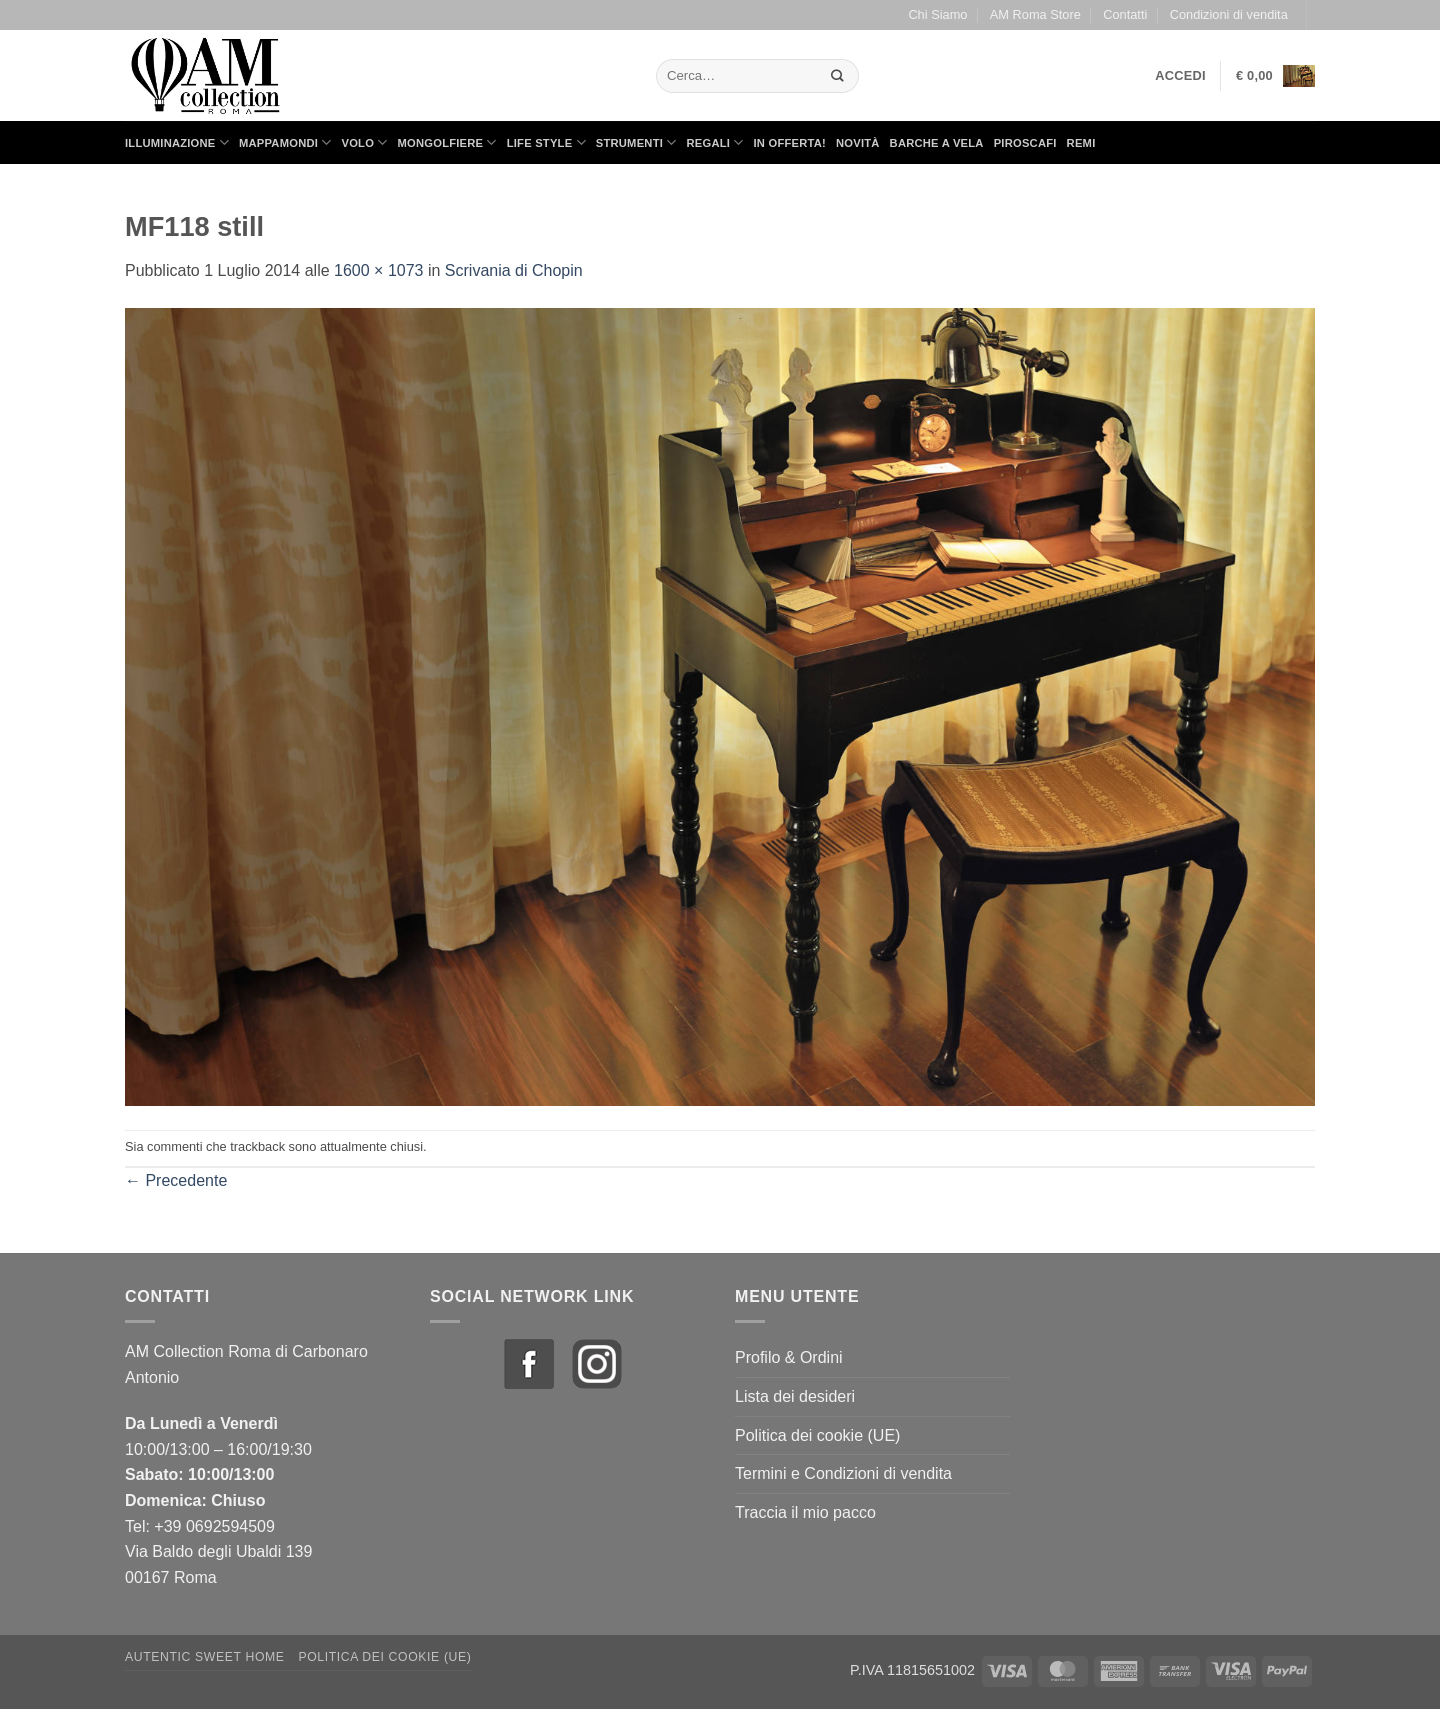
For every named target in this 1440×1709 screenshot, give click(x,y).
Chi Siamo (937, 14)
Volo (365, 142)
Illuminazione (177, 142)
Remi (1081, 143)
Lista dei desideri (795, 1396)
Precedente (176, 1180)
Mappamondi (285, 142)
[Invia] (838, 75)
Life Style (546, 142)
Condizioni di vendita (1229, 14)
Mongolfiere (447, 142)
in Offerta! (790, 143)
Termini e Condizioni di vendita (843, 1473)
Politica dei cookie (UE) (817, 1435)
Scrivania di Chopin (514, 270)
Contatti (1125, 14)
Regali (714, 142)
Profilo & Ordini (789, 1357)
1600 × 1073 (378, 270)
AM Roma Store (1035, 14)
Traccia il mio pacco (805, 1512)
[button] (1180, 76)
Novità (858, 143)
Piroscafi (1025, 143)
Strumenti (636, 142)
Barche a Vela (937, 143)
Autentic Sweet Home (205, 1657)
